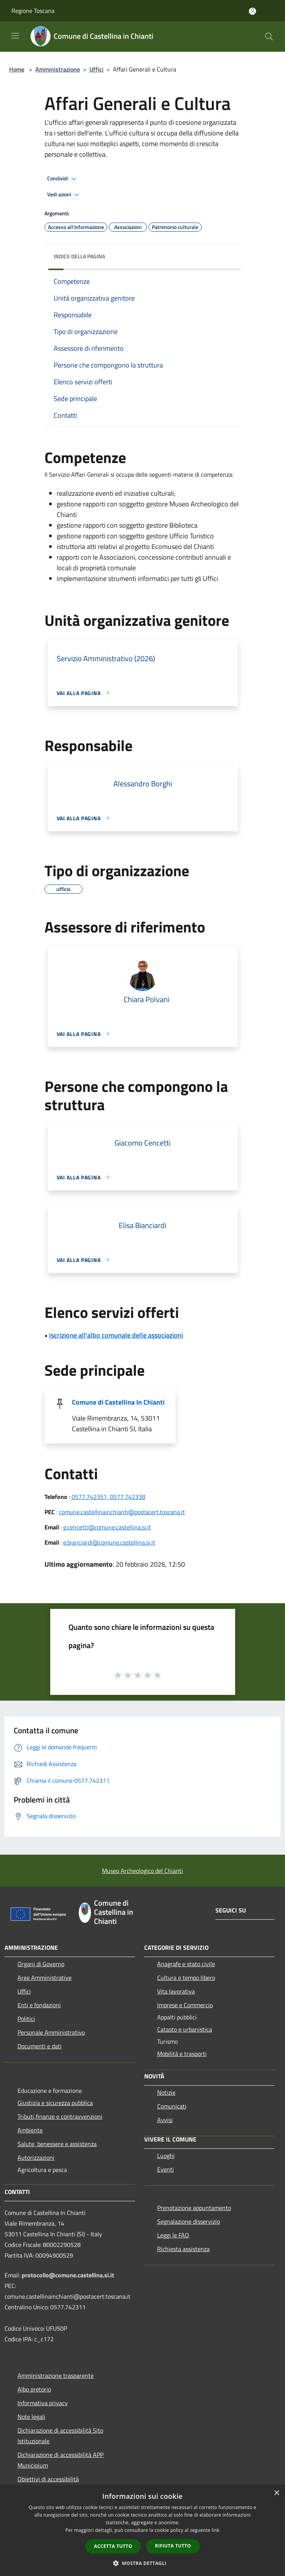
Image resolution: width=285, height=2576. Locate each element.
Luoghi (166, 2155)
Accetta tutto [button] (113, 2546)
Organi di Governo (41, 1963)
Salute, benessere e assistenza (57, 2143)
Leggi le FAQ (173, 2235)
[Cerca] (269, 36)
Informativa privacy (43, 2402)
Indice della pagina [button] (79, 256)
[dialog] (142, 2530)
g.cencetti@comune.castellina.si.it (107, 1527)
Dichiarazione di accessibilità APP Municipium (60, 2460)
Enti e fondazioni (39, 2005)
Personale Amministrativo (51, 2032)
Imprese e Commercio (185, 2005)
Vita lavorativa (176, 1991)
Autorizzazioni (36, 2157)
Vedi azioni (64, 194)
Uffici (96, 69)
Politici (26, 2018)
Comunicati (171, 2106)
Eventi (165, 2169)
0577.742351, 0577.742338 (108, 1496)
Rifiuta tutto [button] (173, 2546)
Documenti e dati (40, 2046)
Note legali (31, 2416)
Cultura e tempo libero (186, 1977)
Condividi (62, 178)
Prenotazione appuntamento (194, 2207)
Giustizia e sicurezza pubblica (55, 2102)
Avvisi (165, 2119)
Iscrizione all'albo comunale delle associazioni (116, 1335)
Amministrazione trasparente (56, 2375)
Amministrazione (57, 69)
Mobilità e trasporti (182, 2053)
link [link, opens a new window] (216, 2530)
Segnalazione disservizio (188, 2221)
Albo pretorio (34, 2389)
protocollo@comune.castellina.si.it (68, 2275)
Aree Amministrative (45, 1977)
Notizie (166, 2092)
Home (16, 69)
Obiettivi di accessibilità (48, 2479)
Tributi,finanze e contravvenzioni (60, 2116)
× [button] (276, 2493)
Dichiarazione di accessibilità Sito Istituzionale (60, 2436)
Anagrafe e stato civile (186, 1963)
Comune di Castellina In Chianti (118, 1402)
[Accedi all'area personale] (252, 11)
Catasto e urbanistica (184, 2029)
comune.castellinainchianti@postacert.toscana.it (122, 1511)
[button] (143, 2563)
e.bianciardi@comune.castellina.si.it (109, 1542)
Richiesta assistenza (183, 2248)
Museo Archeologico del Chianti (142, 1870)
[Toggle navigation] (15, 35)
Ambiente (30, 2130)
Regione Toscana (32, 10)
